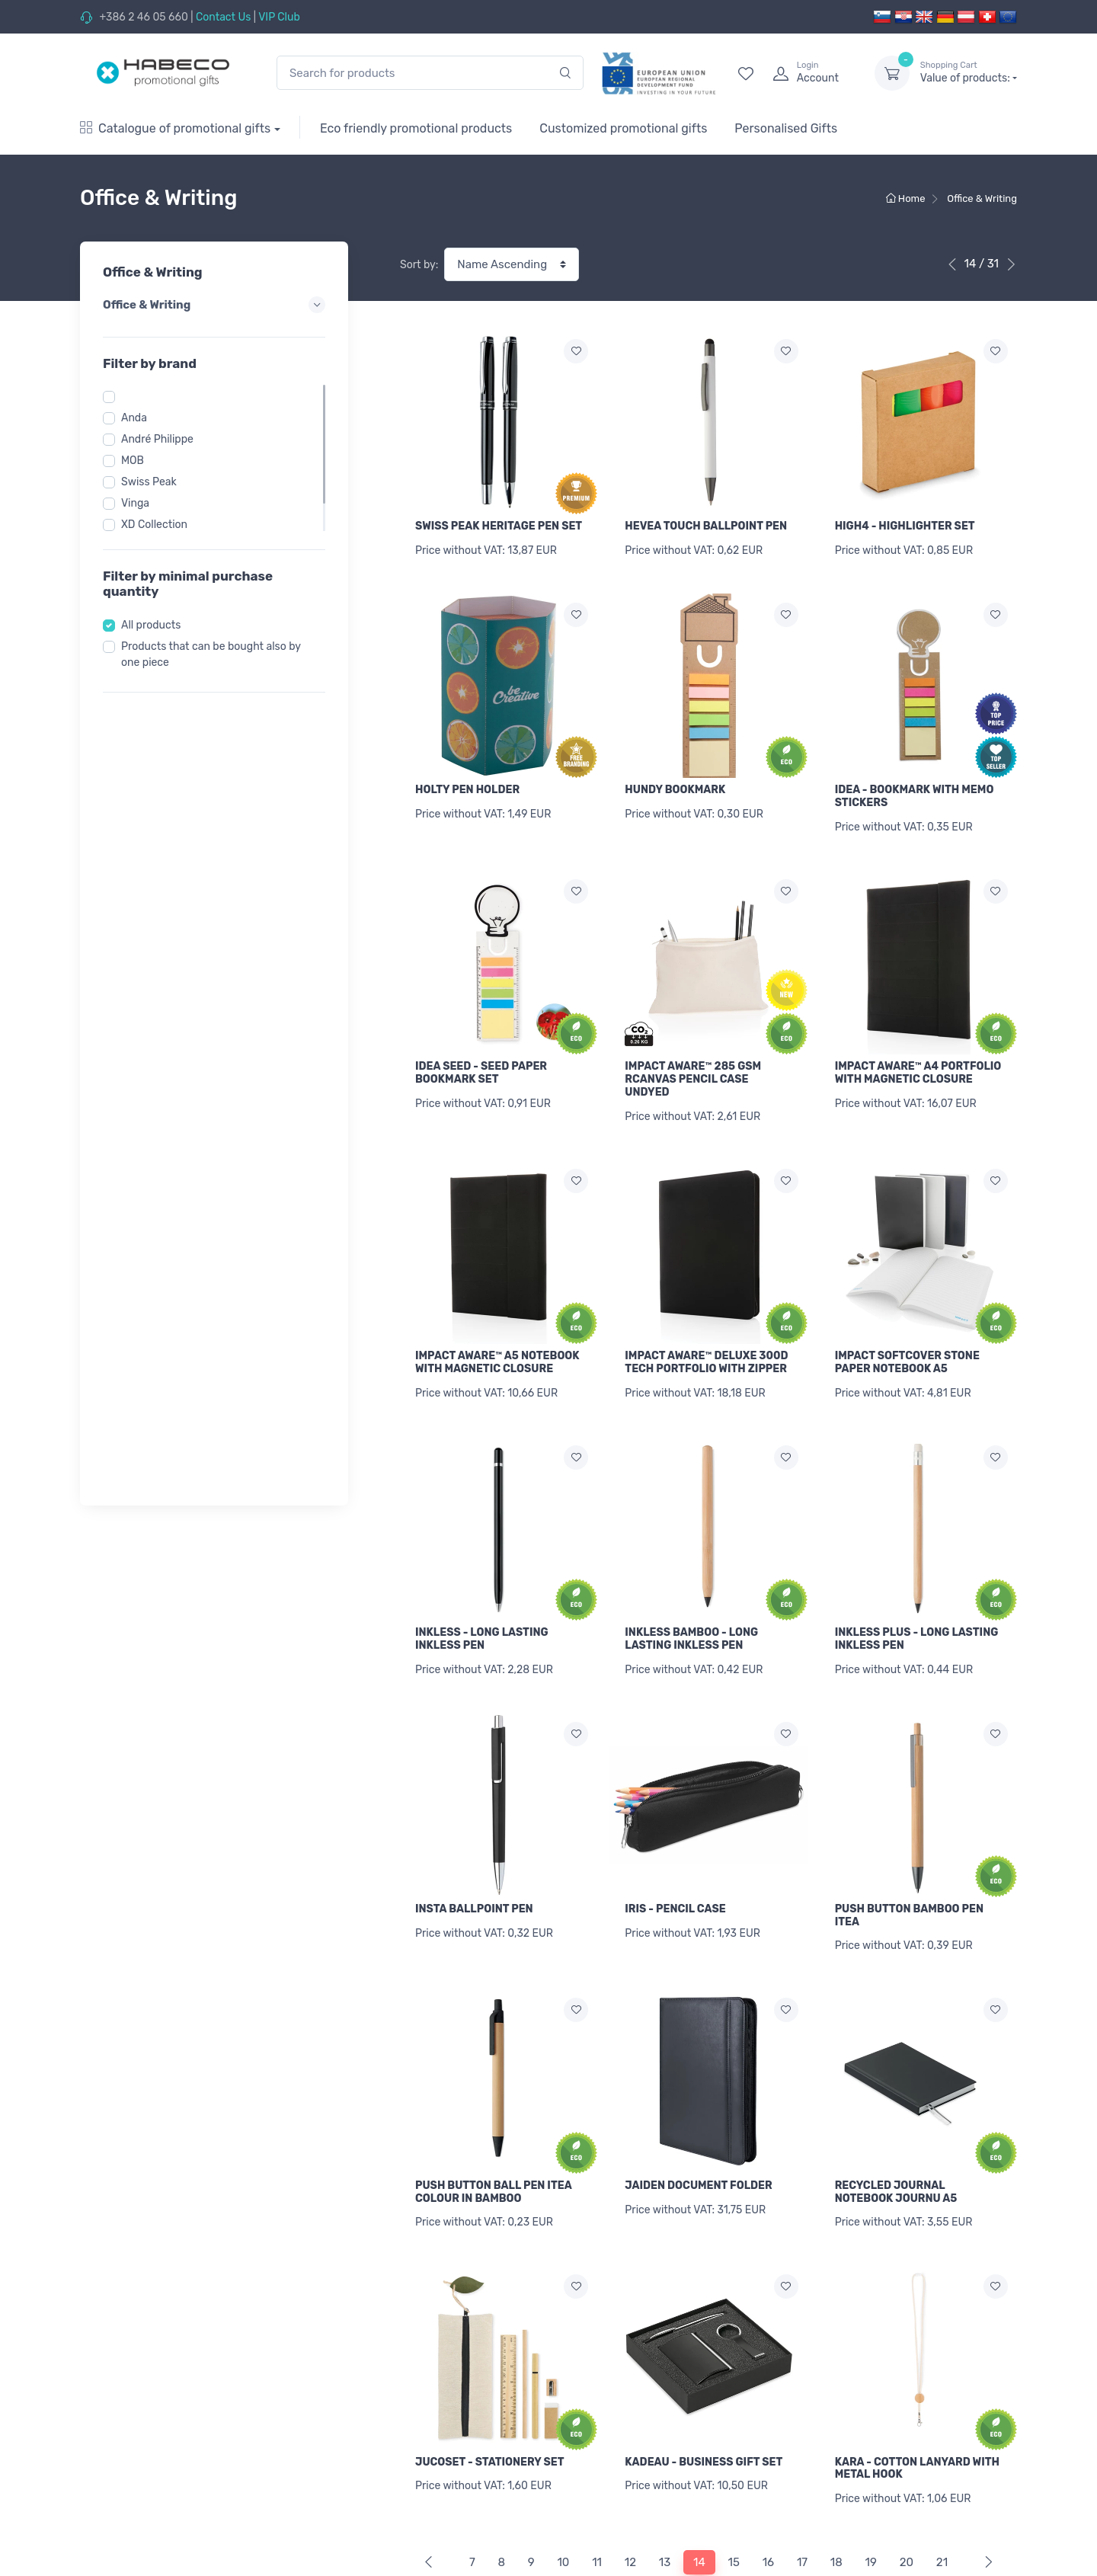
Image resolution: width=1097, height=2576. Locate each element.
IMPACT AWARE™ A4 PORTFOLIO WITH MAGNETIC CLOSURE (918, 1051)
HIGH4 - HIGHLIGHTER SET (905, 526)
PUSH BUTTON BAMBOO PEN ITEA (909, 1862)
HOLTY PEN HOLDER (467, 779)
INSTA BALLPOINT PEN (474, 1855)
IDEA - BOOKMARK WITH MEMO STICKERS (914, 785)
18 (836, 2477)
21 (942, 2477)
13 (664, 2477)
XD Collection (154, 524)
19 (871, 2477)
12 (630, 2477)
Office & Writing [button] (214, 304)
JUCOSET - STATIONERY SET (489, 2387)
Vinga (135, 503)
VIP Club (279, 17)
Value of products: (968, 72)
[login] (809, 73)
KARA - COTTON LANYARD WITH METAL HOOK (917, 2394)
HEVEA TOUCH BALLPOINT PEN (706, 526)
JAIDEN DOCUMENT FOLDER (698, 2121)
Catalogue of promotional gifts (175, 128)
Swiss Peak (149, 481)
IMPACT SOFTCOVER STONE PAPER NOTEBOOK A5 (907, 1330)
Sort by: (419, 264)
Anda (134, 417)
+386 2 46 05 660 (143, 17)
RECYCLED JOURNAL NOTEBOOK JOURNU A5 (896, 2128)
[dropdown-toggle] (892, 73)
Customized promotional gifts (623, 128)
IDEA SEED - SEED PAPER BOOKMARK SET (481, 1051)
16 (768, 2477)
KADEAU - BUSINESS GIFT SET (703, 2387)
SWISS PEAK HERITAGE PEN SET (498, 526)
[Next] (985, 2477)
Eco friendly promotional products (416, 128)
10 (563, 2477)
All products (151, 625)
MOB (132, 460)
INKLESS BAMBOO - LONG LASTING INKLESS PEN (691, 1596)
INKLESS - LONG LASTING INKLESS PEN (481, 1596)
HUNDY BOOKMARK (675, 779)
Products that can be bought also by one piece (211, 654)
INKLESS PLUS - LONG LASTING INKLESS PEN (917, 1596)
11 (597, 2477)
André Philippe (157, 439)
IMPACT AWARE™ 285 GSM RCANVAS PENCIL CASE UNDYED (693, 1057)
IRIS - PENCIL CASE (675, 1855)
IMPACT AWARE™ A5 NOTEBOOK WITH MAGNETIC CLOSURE (497, 1330)
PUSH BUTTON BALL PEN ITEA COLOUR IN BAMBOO (493, 2128)
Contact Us (223, 17)
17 (802, 2477)
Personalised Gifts (785, 128)
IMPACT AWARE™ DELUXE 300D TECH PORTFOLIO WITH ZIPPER (706, 1330)
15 (734, 2477)
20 (906, 2477)
